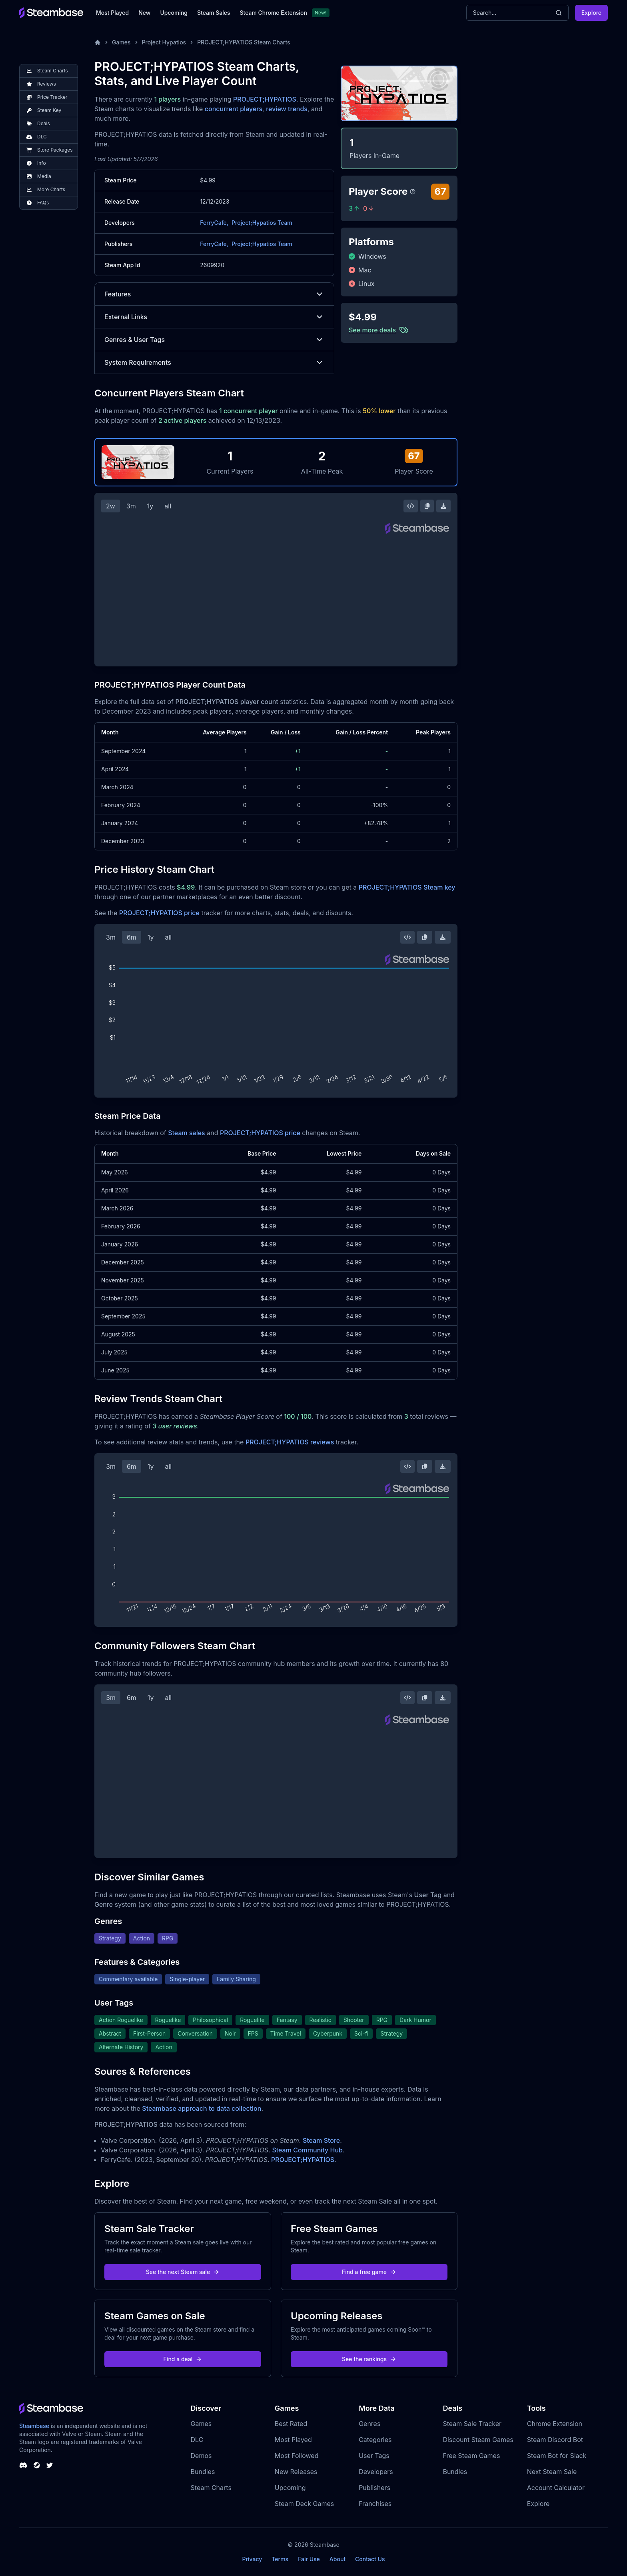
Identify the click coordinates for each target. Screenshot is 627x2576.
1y (150, 506)
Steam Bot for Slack (557, 2456)
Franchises (375, 2504)
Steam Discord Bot (555, 2440)
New (144, 12)
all (167, 506)
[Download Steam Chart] (443, 506)
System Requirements (214, 362)
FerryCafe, (214, 222)
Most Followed (297, 2456)
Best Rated (291, 2424)
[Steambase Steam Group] (37, 2465)
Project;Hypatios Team (262, 222)
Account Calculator (556, 2488)
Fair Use (309, 2559)
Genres (369, 2424)
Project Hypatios (164, 42)
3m (131, 506)
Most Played (112, 12)
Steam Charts (211, 2488)
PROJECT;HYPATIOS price (159, 913)
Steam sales (186, 1133)
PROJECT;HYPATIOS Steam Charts (243, 42)
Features (214, 294)
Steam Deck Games (304, 2504)
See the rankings (369, 2359)
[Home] (97, 42)
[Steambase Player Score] (412, 191)
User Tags (374, 2456)
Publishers (374, 2488)
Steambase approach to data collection (201, 2108)
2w (110, 506)
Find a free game (369, 2271)
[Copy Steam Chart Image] (427, 506)
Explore (591, 12)
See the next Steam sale (183, 2271)
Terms (280, 2559)
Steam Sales (213, 12)
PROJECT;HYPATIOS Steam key (407, 887)
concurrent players (233, 109)
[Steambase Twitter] (49, 2465)
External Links (214, 317)
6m (131, 937)
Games (121, 42)
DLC (197, 2440)
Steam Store (321, 2140)
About (337, 2559)
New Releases (296, 2472)
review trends (287, 109)
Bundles (203, 2472)
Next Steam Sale (552, 2472)
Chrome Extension (554, 2424)
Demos (201, 2456)
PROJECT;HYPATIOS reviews (290, 1442)
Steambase (34, 2425)
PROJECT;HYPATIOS (264, 99)
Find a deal (183, 2359)
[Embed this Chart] (410, 506)
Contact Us (370, 2559)
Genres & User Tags (214, 339)
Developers (376, 2472)
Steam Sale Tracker (472, 2424)
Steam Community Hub (307, 2150)
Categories (375, 2440)
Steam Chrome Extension (273, 12)
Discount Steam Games (478, 2440)
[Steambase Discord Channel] (23, 2465)
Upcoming (174, 12)
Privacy (252, 2559)
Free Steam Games (471, 2456)
